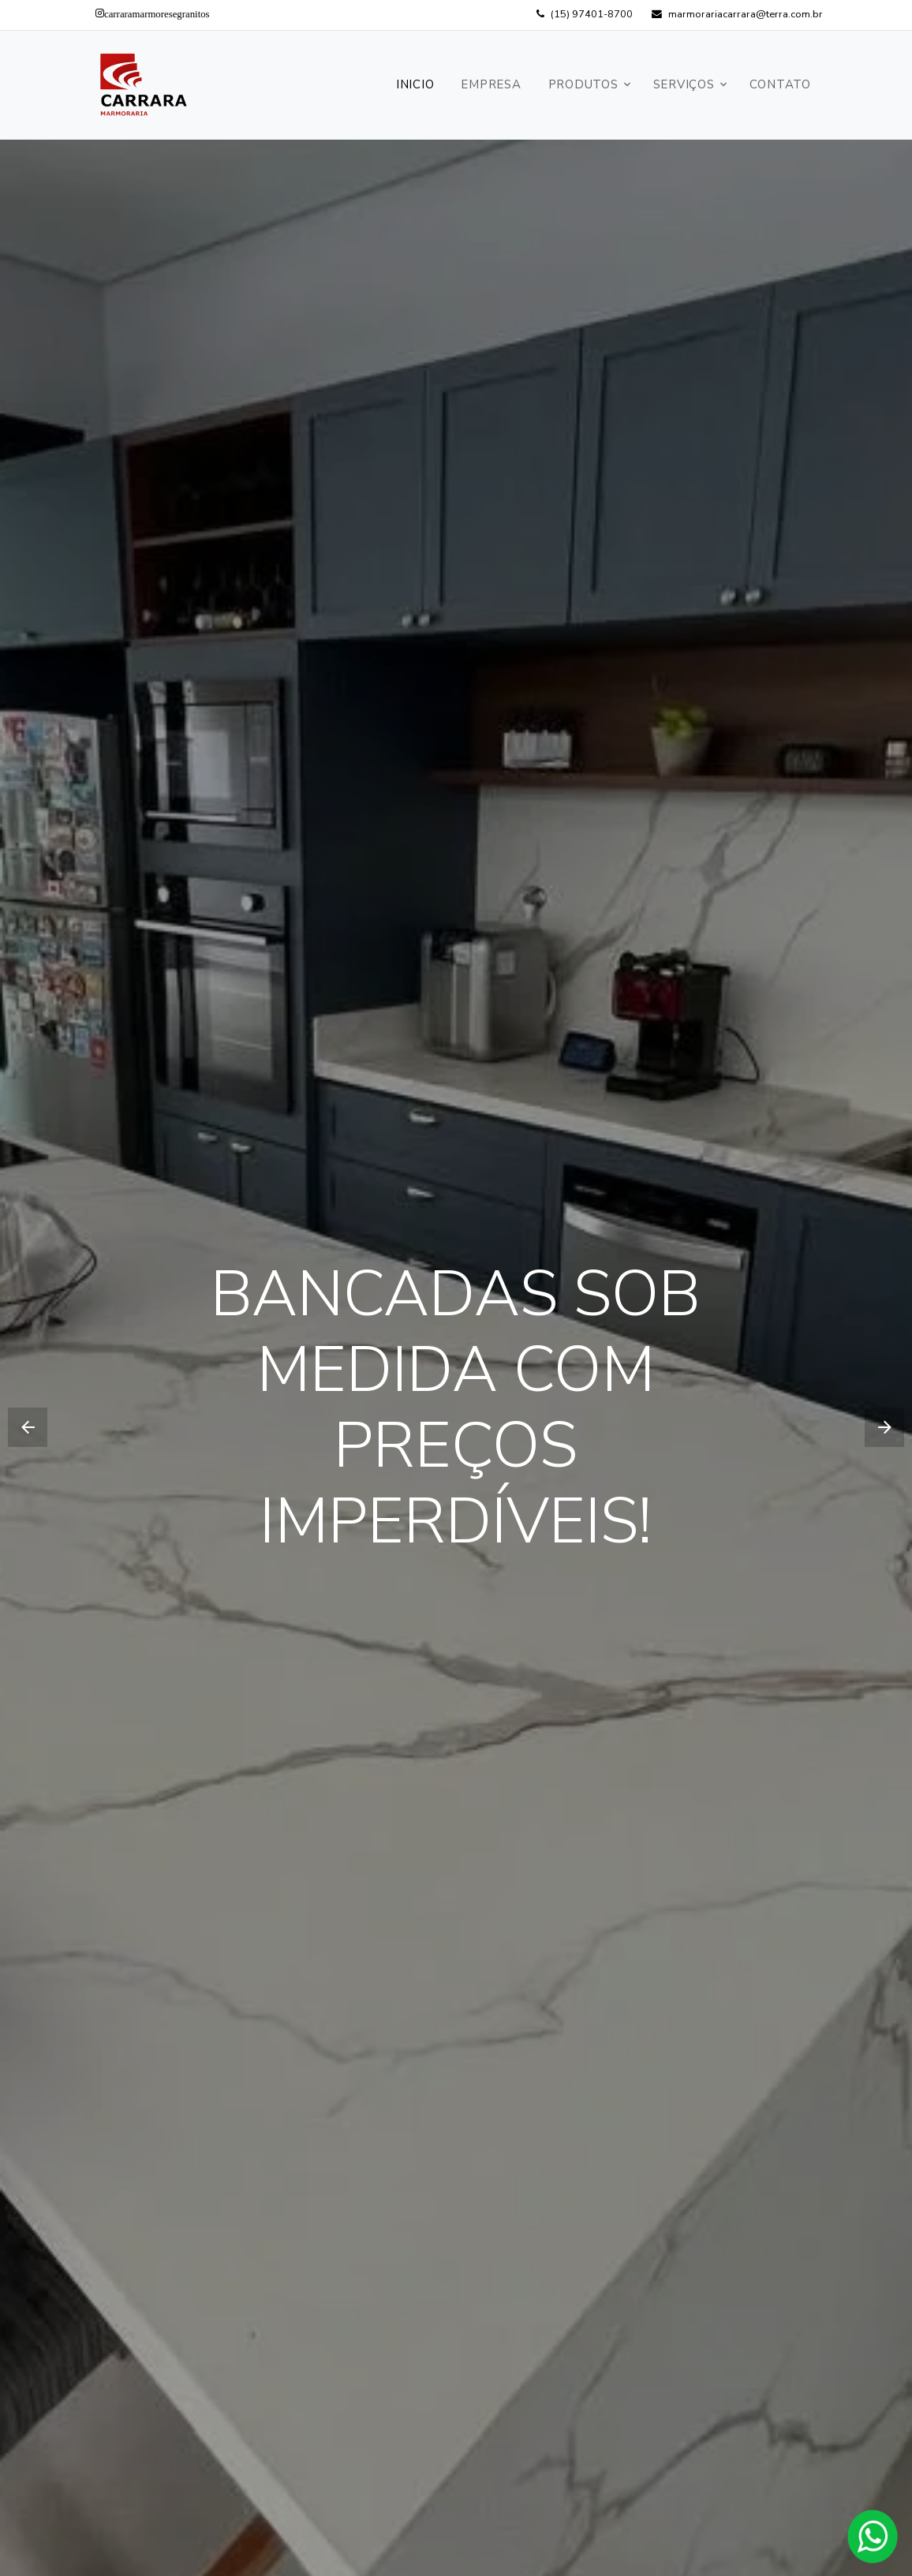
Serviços (684, 84)
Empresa (491, 84)
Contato (780, 84)
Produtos (583, 84)
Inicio (415, 84)
